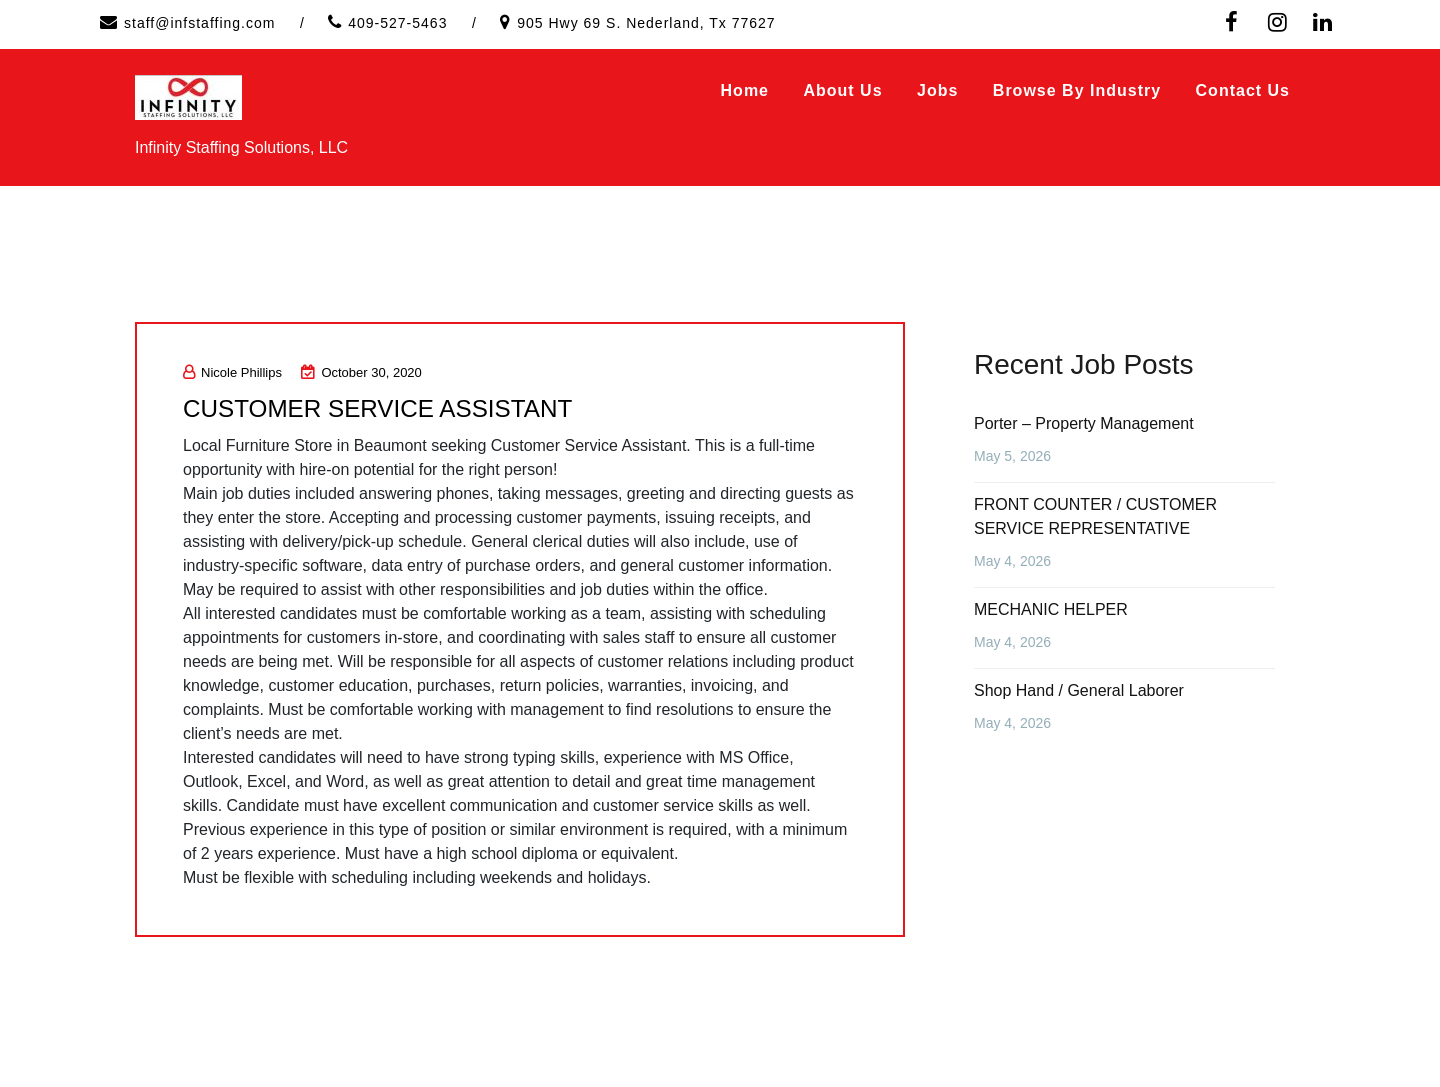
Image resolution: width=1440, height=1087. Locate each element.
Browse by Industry (1077, 90)
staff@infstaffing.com (199, 23)
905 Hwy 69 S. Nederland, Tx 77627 (646, 23)
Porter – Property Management (1084, 423)
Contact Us (1243, 90)
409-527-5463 (397, 23)
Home (745, 90)
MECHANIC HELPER (1051, 609)
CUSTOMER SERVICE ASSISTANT (392, 408)
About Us (842, 90)
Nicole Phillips (232, 372)
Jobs (937, 90)
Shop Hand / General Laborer (1079, 690)
